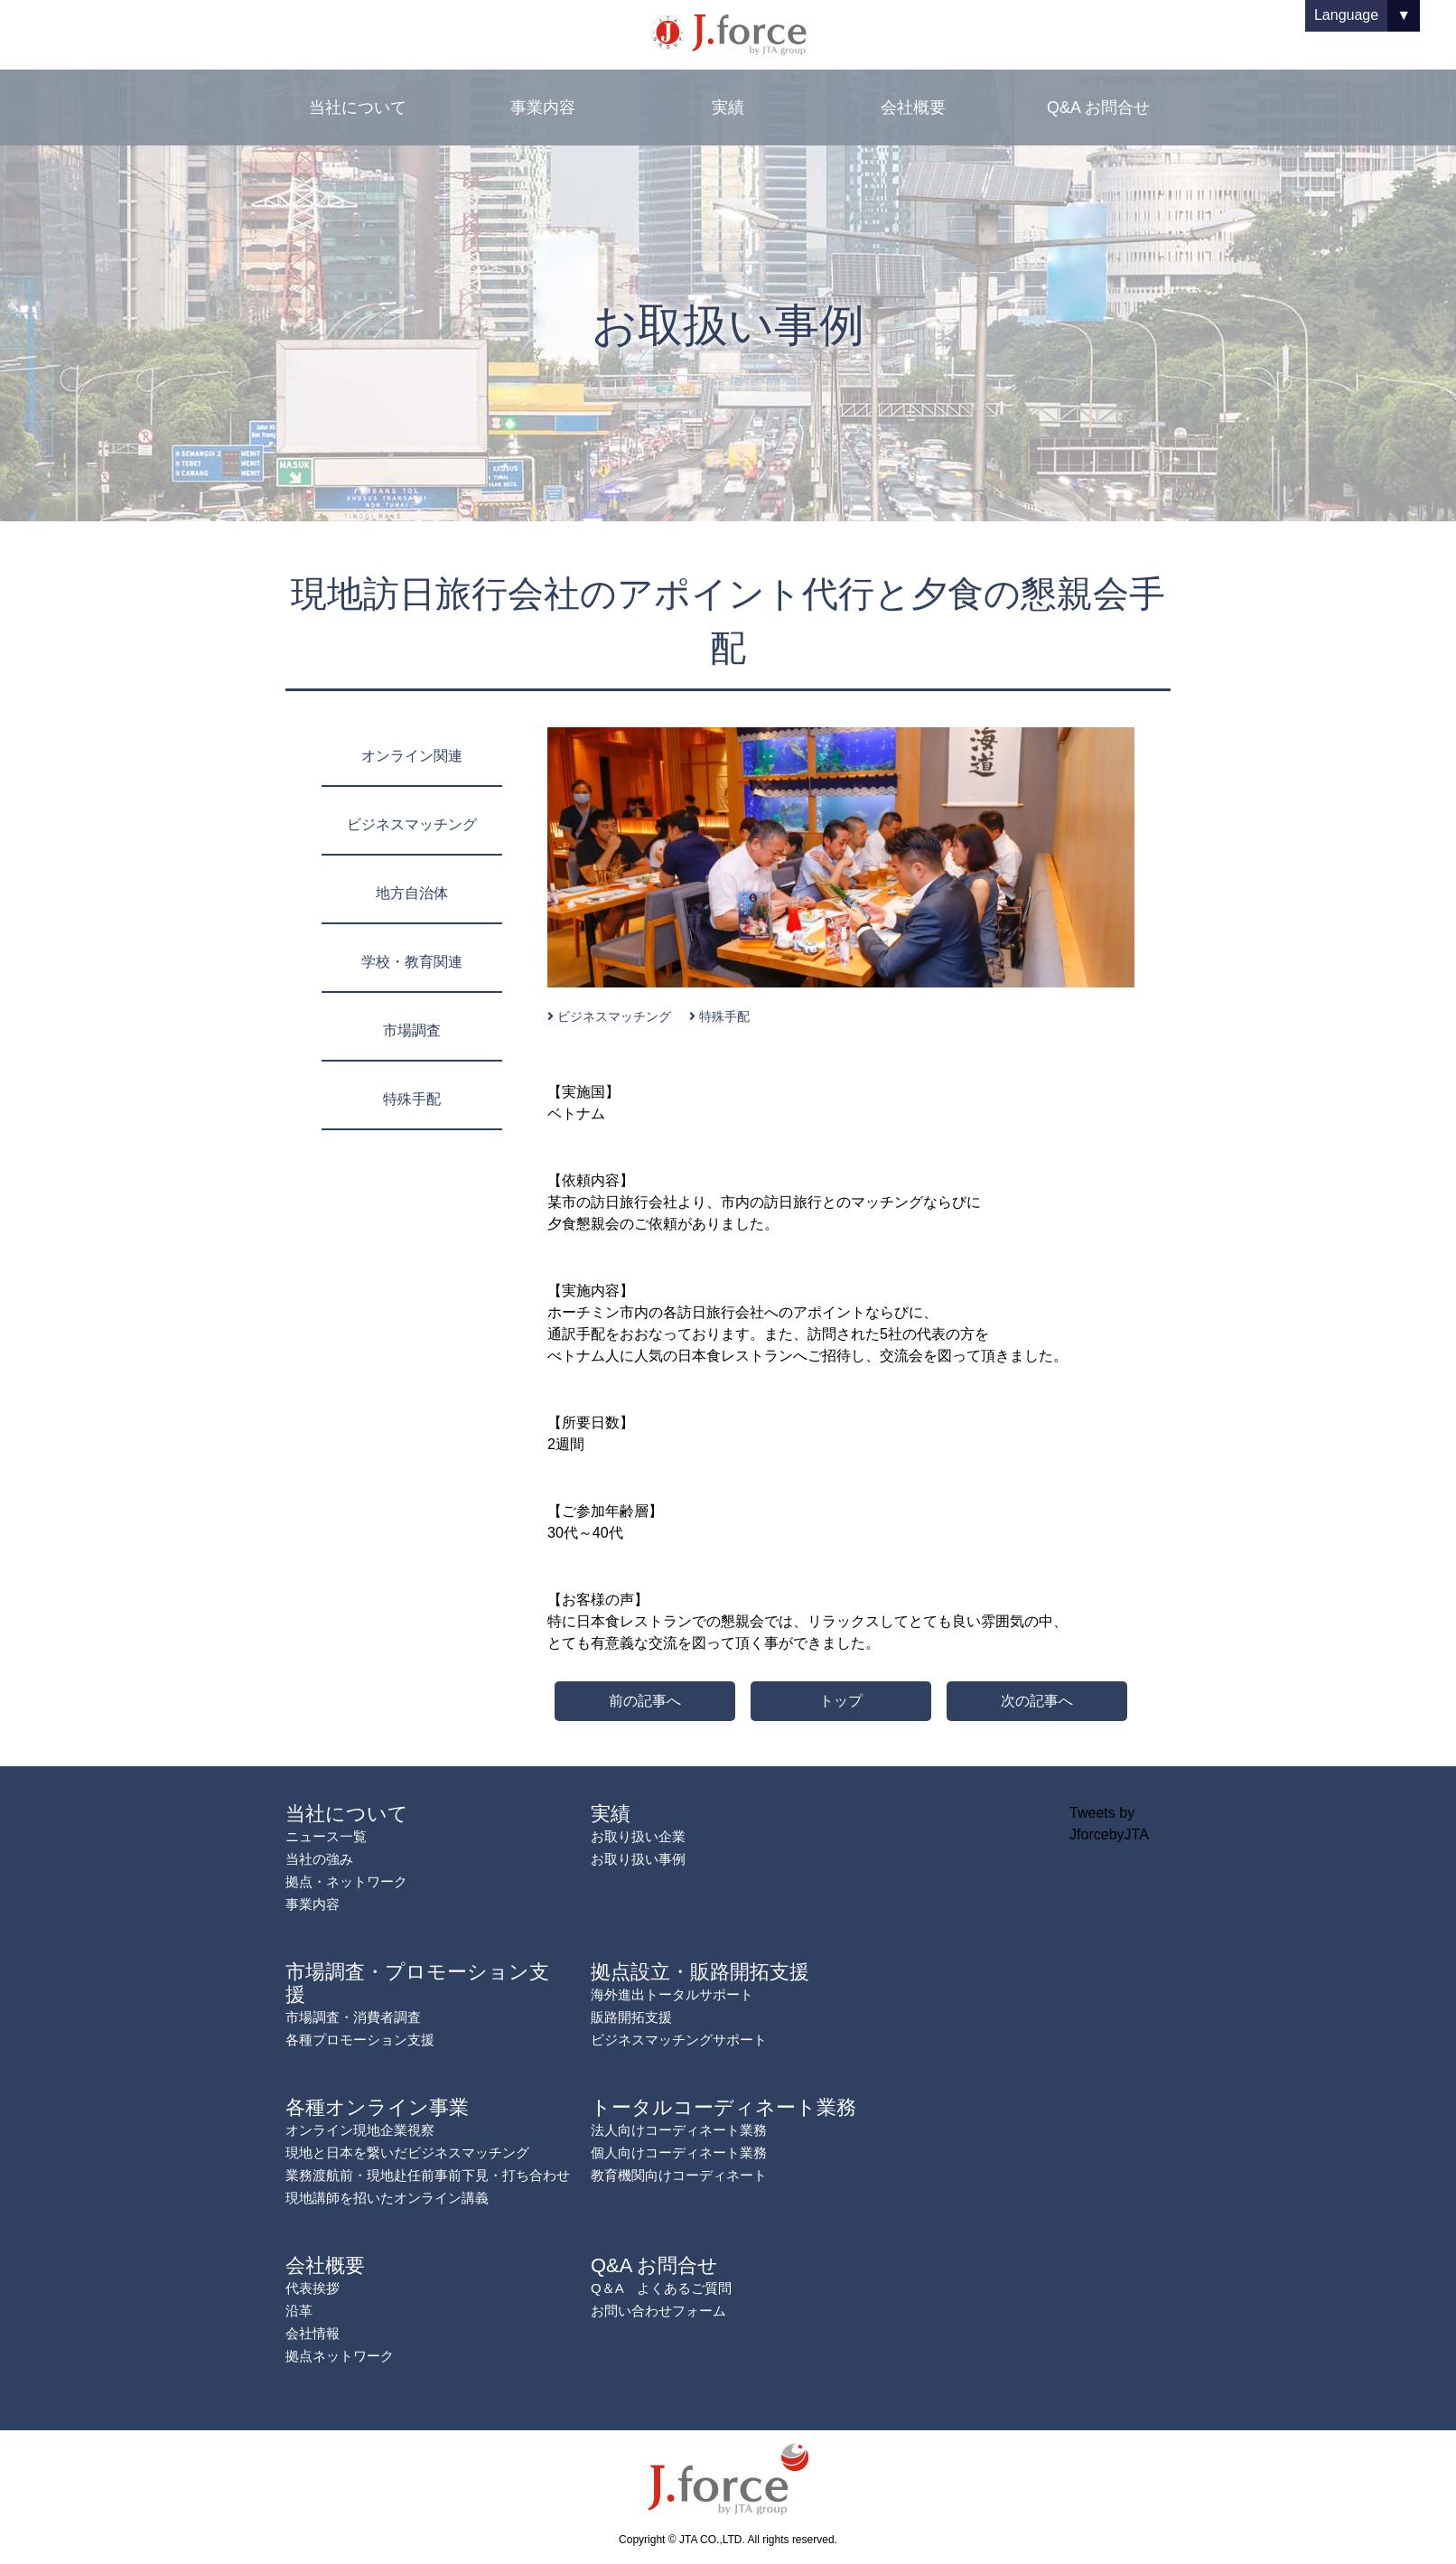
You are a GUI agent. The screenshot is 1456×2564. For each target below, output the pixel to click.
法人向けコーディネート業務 (679, 2130)
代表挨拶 (312, 2288)
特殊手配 (412, 1099)
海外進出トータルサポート (672, 1994)
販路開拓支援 (631, 2017)
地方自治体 (412, 893)
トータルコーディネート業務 (723, 2107)
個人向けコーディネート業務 (679, 2152)
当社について (357, 107)
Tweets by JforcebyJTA (1109, 1823)
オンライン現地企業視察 (359, 2130)
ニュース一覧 (326, 1836)
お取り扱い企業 (638, 1836)
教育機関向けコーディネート (679, 2175)
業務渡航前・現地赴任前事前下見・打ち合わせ (427, 2175)
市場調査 (412, 1030)
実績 (728, 107)
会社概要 (913, 107)
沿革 (299, 2310)
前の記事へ (645, 1700)
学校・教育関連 (411, 961)
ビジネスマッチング (412, 824)
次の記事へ (1037, 1700)
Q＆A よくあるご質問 (661, 2288)
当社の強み (319, 1859)
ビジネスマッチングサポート (679, 2039)
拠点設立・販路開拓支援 (700, 1971)
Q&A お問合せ (1098, 107)
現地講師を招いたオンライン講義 (387, 2197)
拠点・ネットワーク (346, 1881)
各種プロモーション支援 (359, 2039)
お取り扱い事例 (638, 1859)
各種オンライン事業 (377, 2107)
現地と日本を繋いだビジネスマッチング (407, 2152)
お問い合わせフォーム (658, 2310)
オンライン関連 (411, 755)
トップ (841, 1700)
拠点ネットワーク (339, 2355)
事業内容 (542, 107)
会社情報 (312, 2333)
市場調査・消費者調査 (353, 2017)
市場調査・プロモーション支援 (417, 1983)
